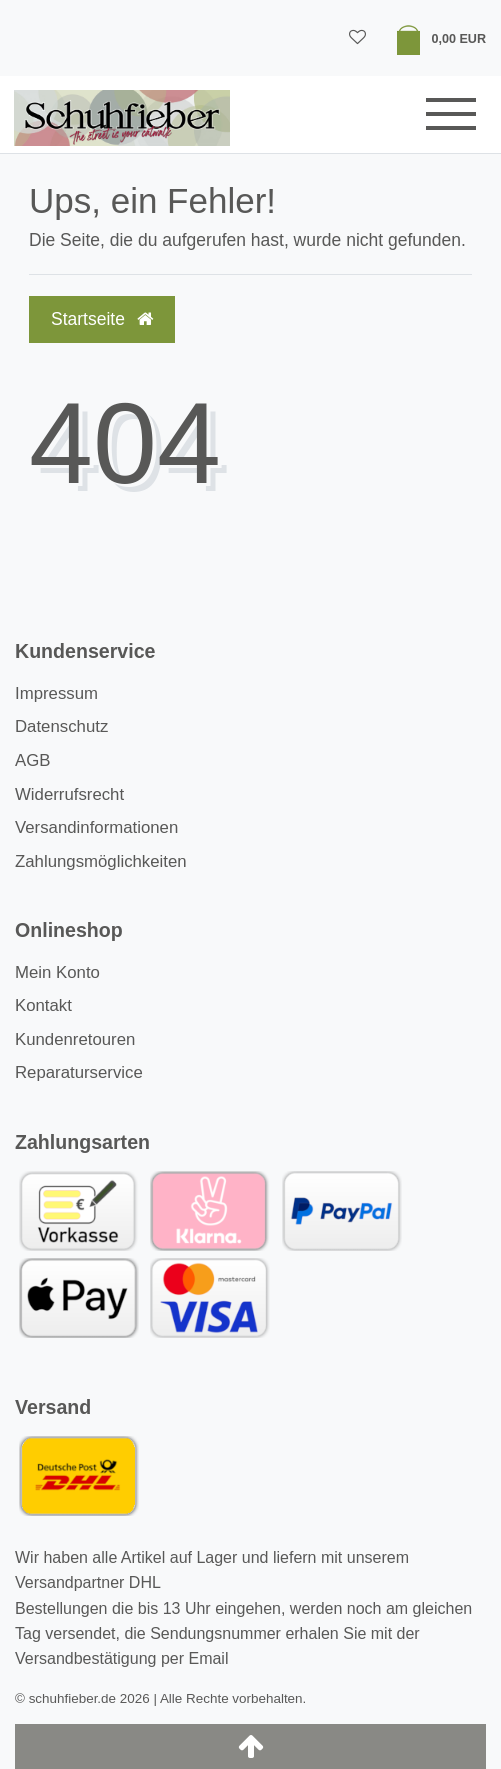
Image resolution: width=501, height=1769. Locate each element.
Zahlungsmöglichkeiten (101, 861)
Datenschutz (61, 726)
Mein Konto (57, 972)
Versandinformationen (96, 827)
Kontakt (43, 1005)
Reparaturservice (79, 1072)
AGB (32, 760)
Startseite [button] (102, 319)
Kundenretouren (75, 1039)
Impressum (56, 693)
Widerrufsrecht (69, 794)
